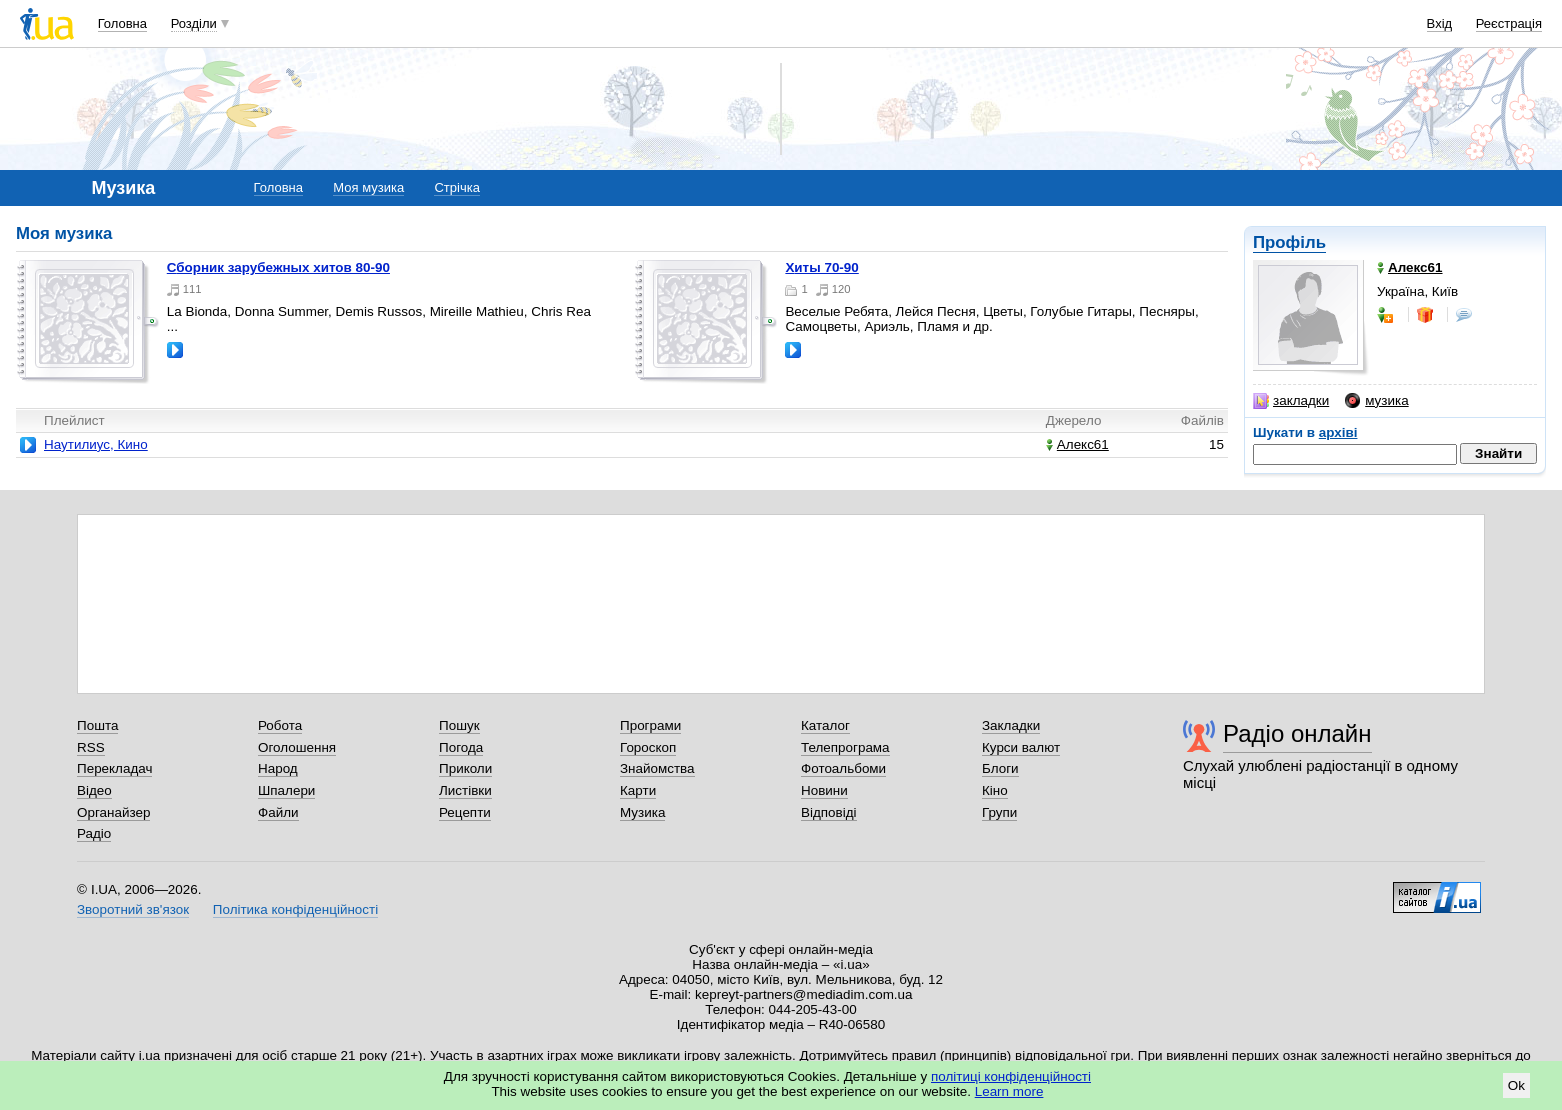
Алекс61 (1077, 444)
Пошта (97, 725)
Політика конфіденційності (295, 909)
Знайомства (657, 768)
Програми (650, 725)
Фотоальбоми (843, 768)
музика (1376, 401)
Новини (824, 790)
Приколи (465, 768)
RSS (91, 747)
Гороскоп (648, 747)
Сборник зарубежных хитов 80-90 (278, 267)
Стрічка (456, 187)
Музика (642, 812)
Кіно (995, 790)
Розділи (194, 23)
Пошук (459, 725)
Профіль (1289, 242)
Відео (94, 790)
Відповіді (829, 812)
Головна (122, 23)
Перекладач (114, 768)
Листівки (465, 790)
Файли (278, 812)
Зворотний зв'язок (133, 909)
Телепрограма (845, 747)
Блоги (1000, 768)
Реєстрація (1509, 23)
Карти (638, 790)
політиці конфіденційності (1011, 1076)
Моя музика (368, 187)
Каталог (825, 725)
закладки (1291, 401)
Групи (999, 812)
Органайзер (113, 812)
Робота (280, 725)
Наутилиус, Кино (96, 444)
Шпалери (286, 790)
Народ (278, 768)
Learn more (1009, 1091)
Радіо (94, 833)
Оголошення (297, 747)
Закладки (1011, 725)
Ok (1516, 1085)
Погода (461, 747)
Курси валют (1021, 747)
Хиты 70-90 (821, 267)
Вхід (1440, 23)
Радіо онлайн (1297, 733)
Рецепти (465, 812)
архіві (1338, 432)
